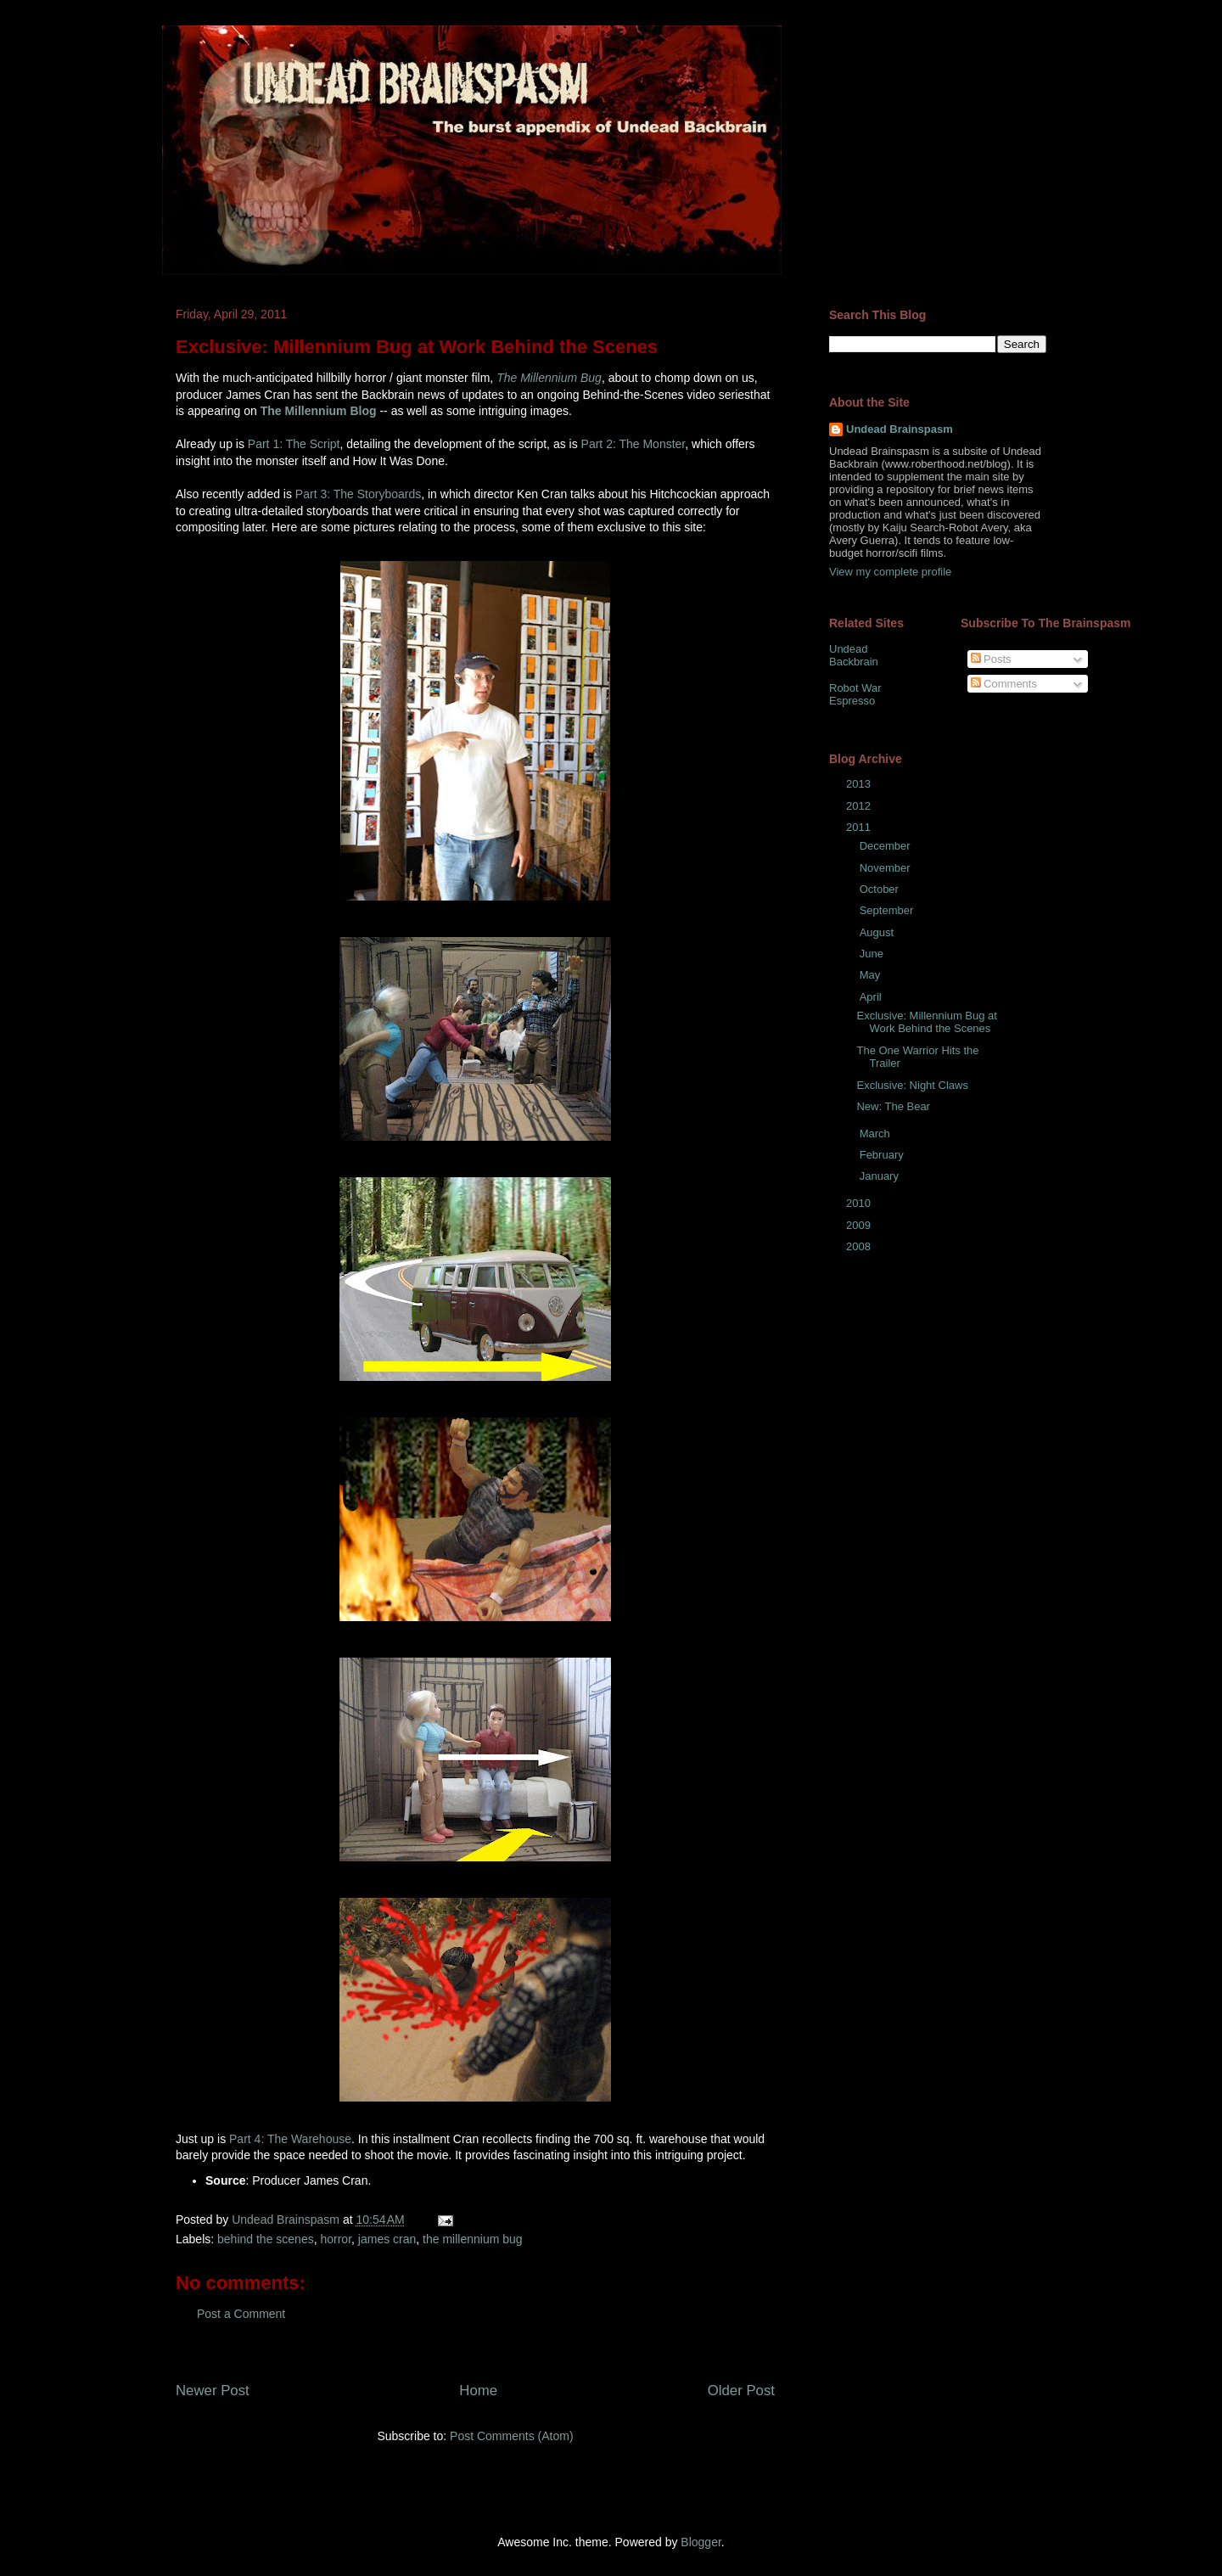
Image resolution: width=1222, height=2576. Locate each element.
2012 (860, 806)
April (872, 997)
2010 (860, 1203)
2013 (860, 783)
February (883, 1154)
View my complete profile (890, 571)
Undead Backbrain (853, 656)
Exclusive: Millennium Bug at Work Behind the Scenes (926, 1022)
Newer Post (212, 2390)
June (873, 953)
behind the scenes (265, 2239)
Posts (991, 659)
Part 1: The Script (294, 444)
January (881, 1176)
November (887, 867)
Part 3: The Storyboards (358, 494)
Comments (1004, 683)
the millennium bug (473, 2239)
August (878, 932)
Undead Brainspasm (899, 429)
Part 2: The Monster (633, 444)
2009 (860, 1225)
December (887, 845)
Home (478, 2390)
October (881, 889)
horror (335, 2239)
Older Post (741, 2390)
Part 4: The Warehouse (290, 2139)
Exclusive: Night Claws (912, 1085)
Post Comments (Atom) (511, 2436)
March (877, 1133)
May (871, 974)
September (888, 910)
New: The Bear (892, 1106)
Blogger (700, 2542)
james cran (387, 2239)
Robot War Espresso (855, 695)
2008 (860, 1246)
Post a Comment (241, 2314)
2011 (860, 827)
